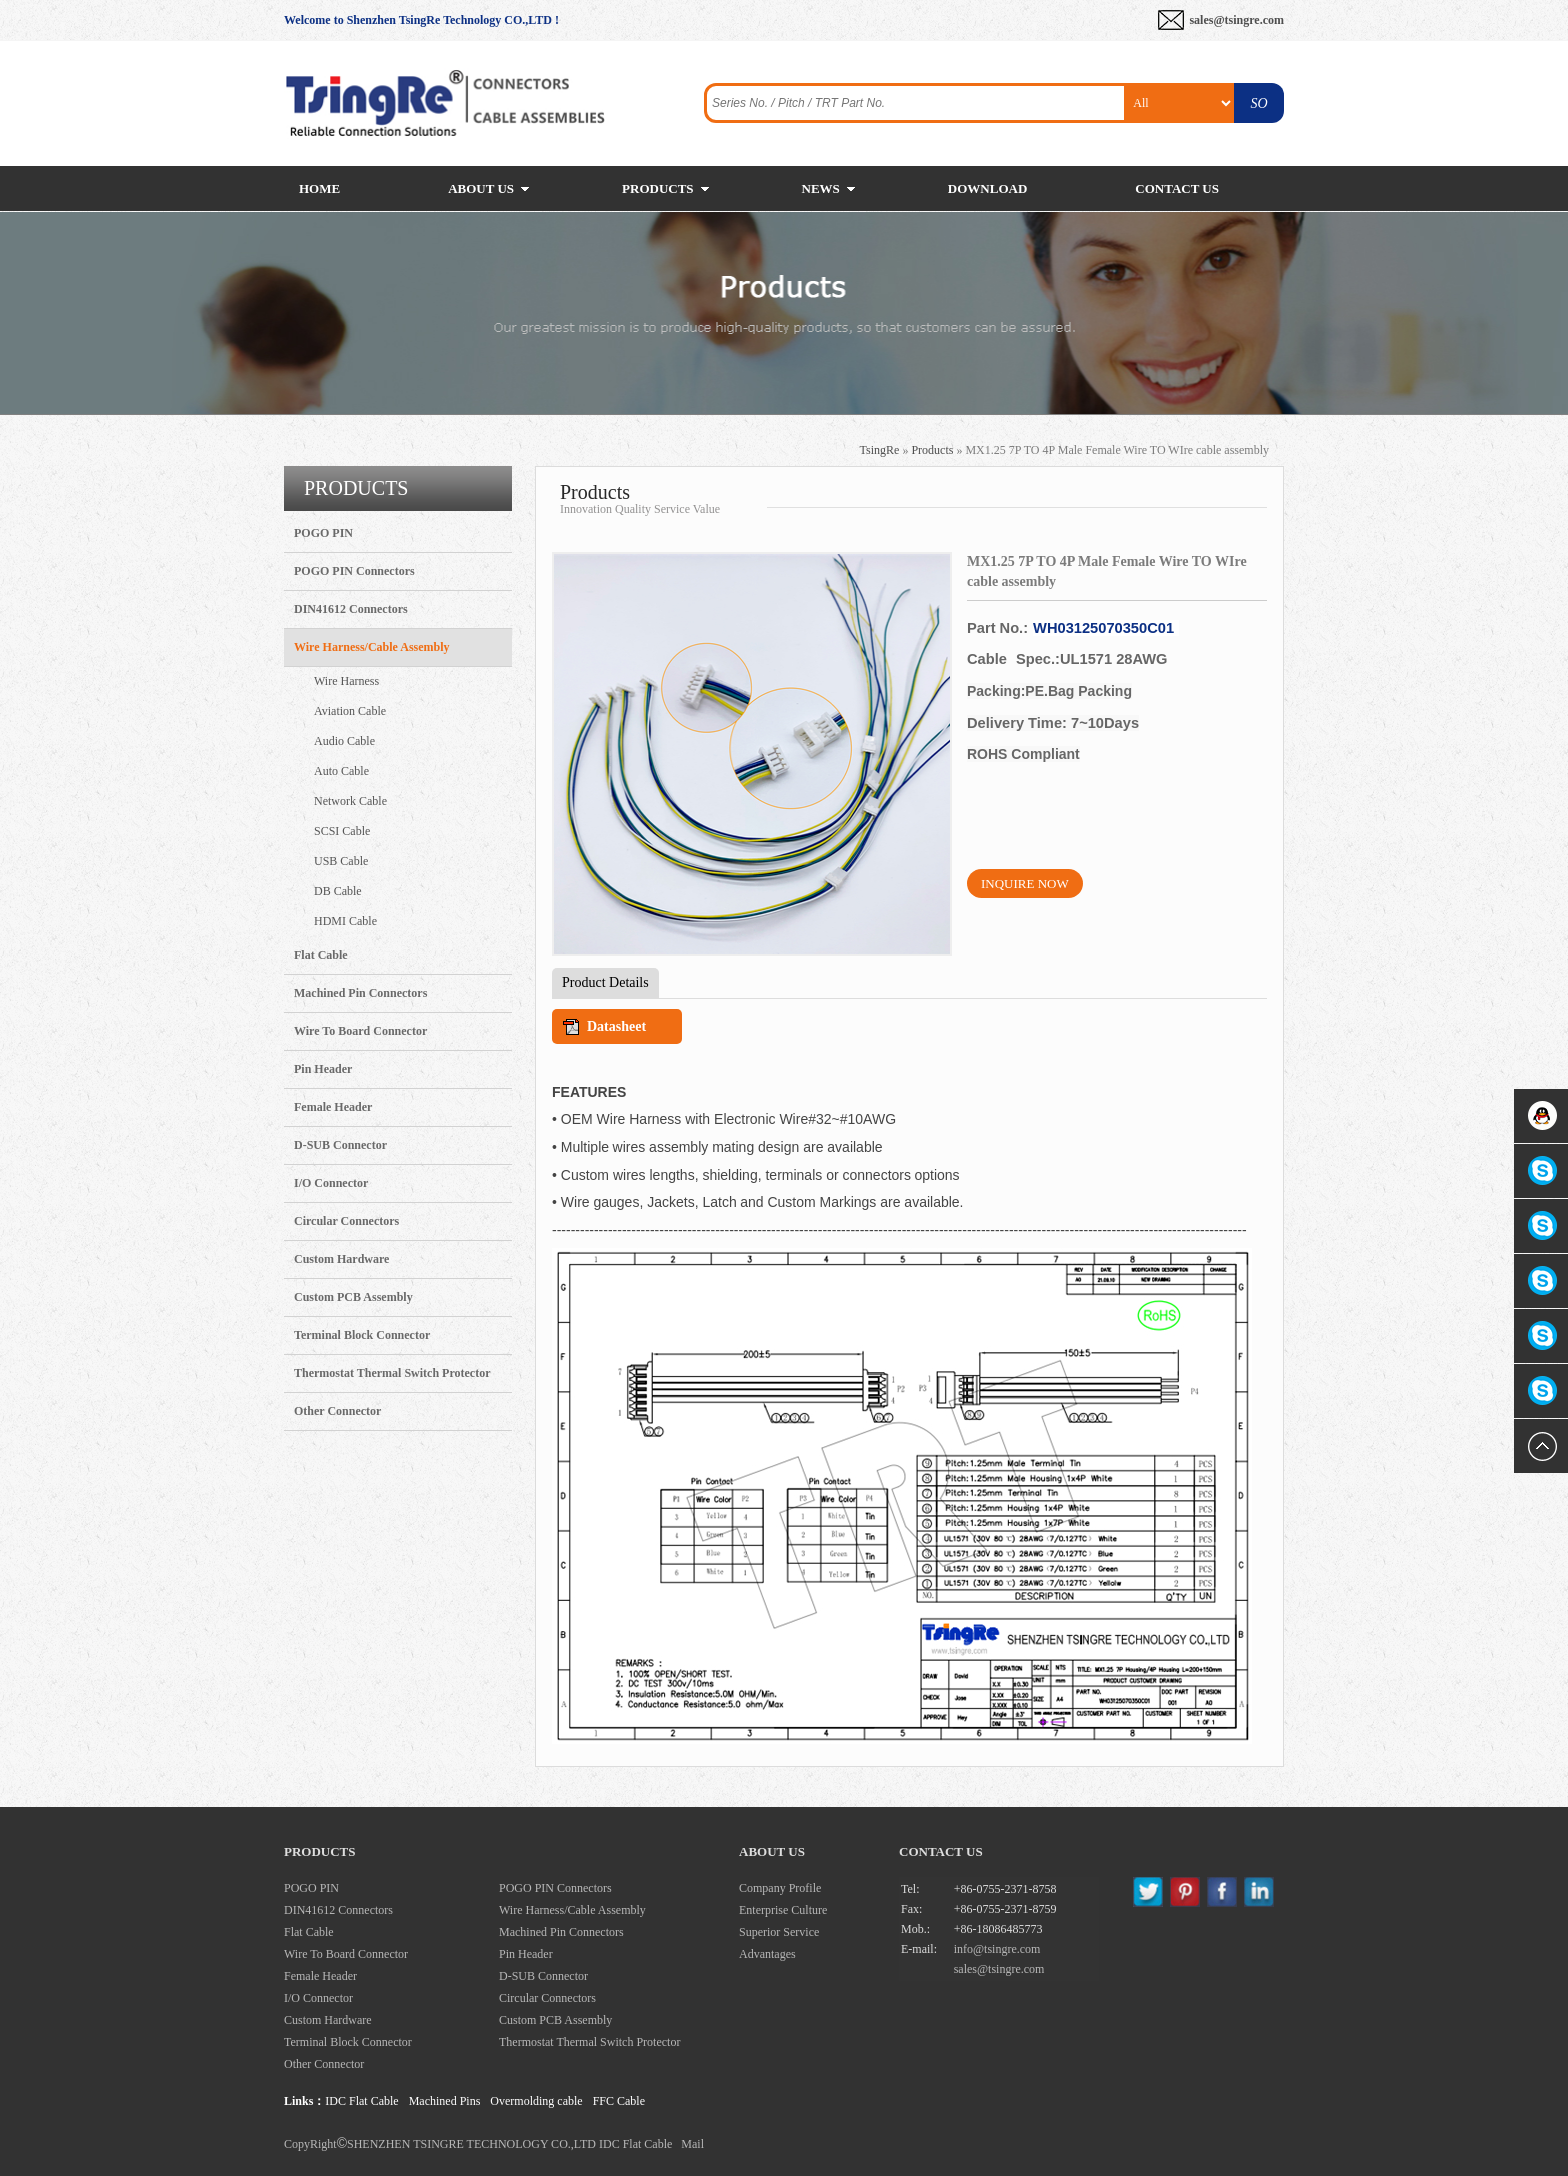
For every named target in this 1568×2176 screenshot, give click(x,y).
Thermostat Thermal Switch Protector (392, 1373)
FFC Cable (619, 2101)
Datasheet (616, 1026)
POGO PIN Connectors (354, 571)
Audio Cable (344, 741)
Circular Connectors (346, 1221)
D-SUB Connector (340, 1145)
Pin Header (323, 1069)
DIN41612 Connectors (351, 609)
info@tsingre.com (997, 1949)
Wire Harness (346, 681)
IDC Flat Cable (361, 2101)
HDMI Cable (345, 921)
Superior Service (779, 1932)
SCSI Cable (342, 831)
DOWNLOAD (987, 188)
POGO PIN (323, 533)
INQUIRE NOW (1025, 883)
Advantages (767, 1954)
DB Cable (338, 891)
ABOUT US (481, 188)
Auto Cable (341, 771)
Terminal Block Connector (362, 1335)
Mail (692, 2144)
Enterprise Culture (783, 1910)
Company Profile (780, 1888)
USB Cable (341, 861)
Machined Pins (445, 2101)
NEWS (821, 188)
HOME (319, 188)
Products (932, 450)
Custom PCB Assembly (353, 1297)
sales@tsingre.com (1236, 20)
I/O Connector (331, 1183)
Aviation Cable (350, 711)
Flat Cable (321, 955)
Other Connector (337, 1411)
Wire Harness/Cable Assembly (372, 647)
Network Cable (350, 801)
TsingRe (880, 450)
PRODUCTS (658, 188)
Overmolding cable (536, 2101)
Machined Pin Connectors (360, 993)
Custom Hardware (341, 1259)
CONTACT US (1177, 188)
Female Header (333, 1107)
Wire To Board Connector (360, 1031)
